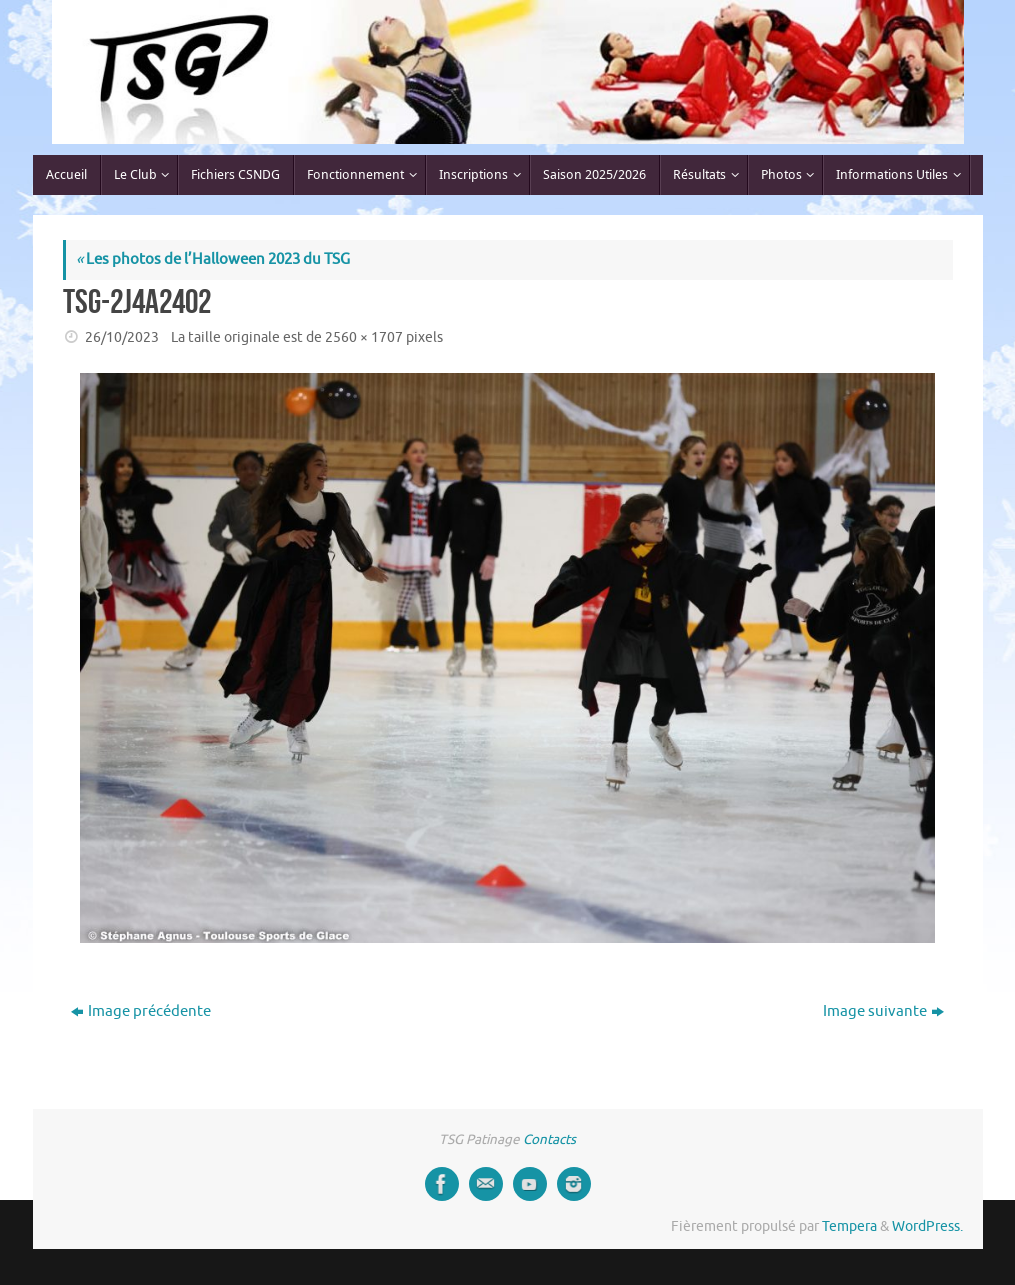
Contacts (549, 1139)
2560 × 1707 (364, 337)
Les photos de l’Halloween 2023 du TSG (213, 259)
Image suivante (883, 1011)
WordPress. (927, 1226)
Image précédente (141, 1011)
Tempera (849, 1226)
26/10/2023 (122, 337)
